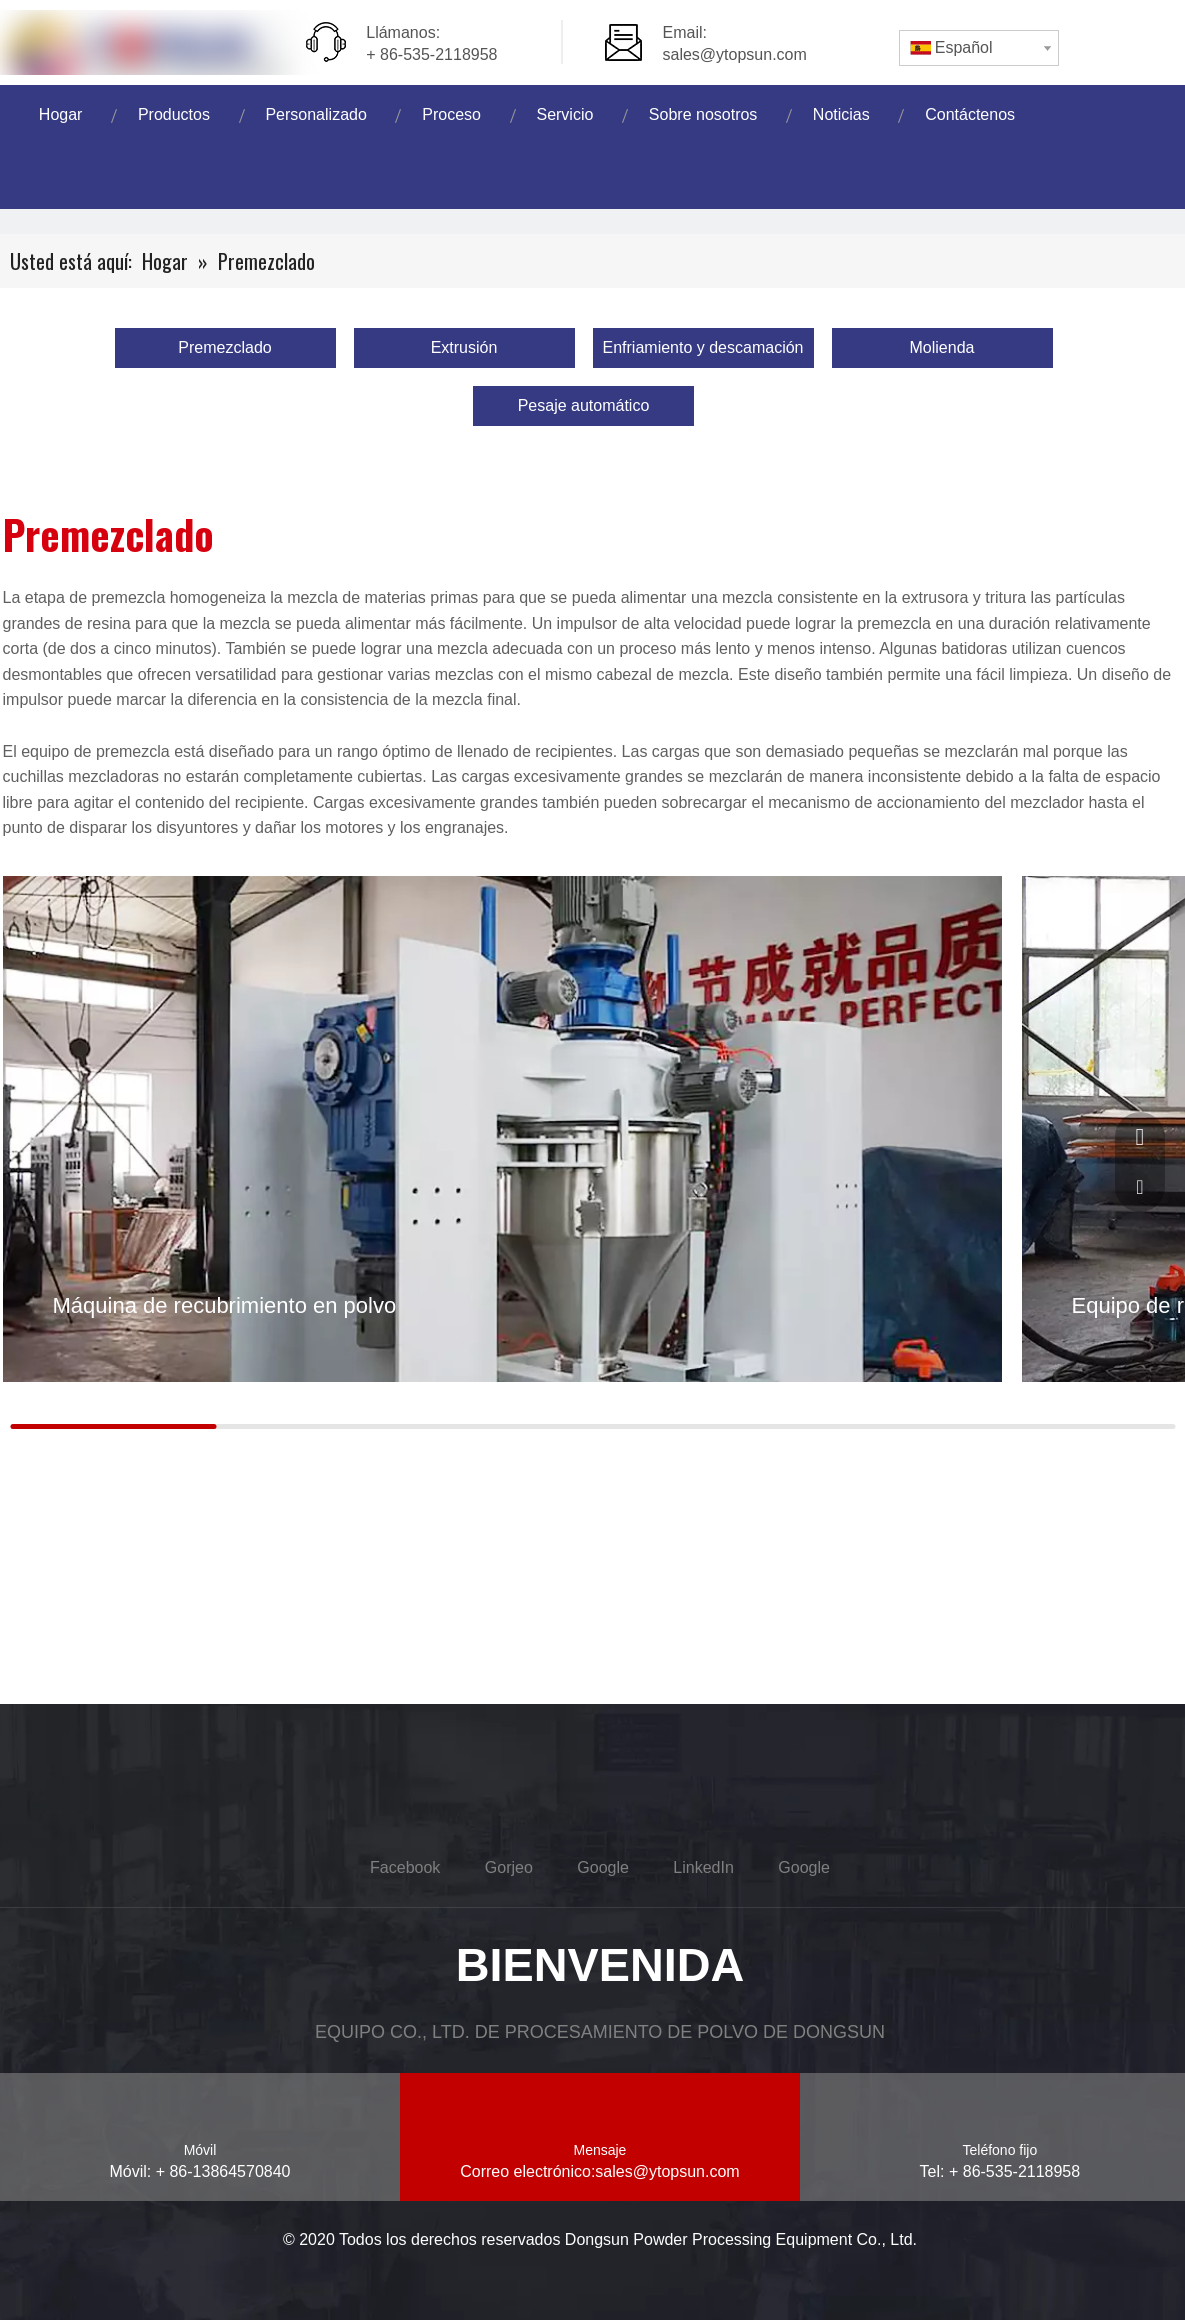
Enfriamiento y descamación (703, 347)
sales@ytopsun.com (735, 54)
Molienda (942, 347)
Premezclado (224, 347)
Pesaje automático (584, 405)
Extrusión (464, 347)
